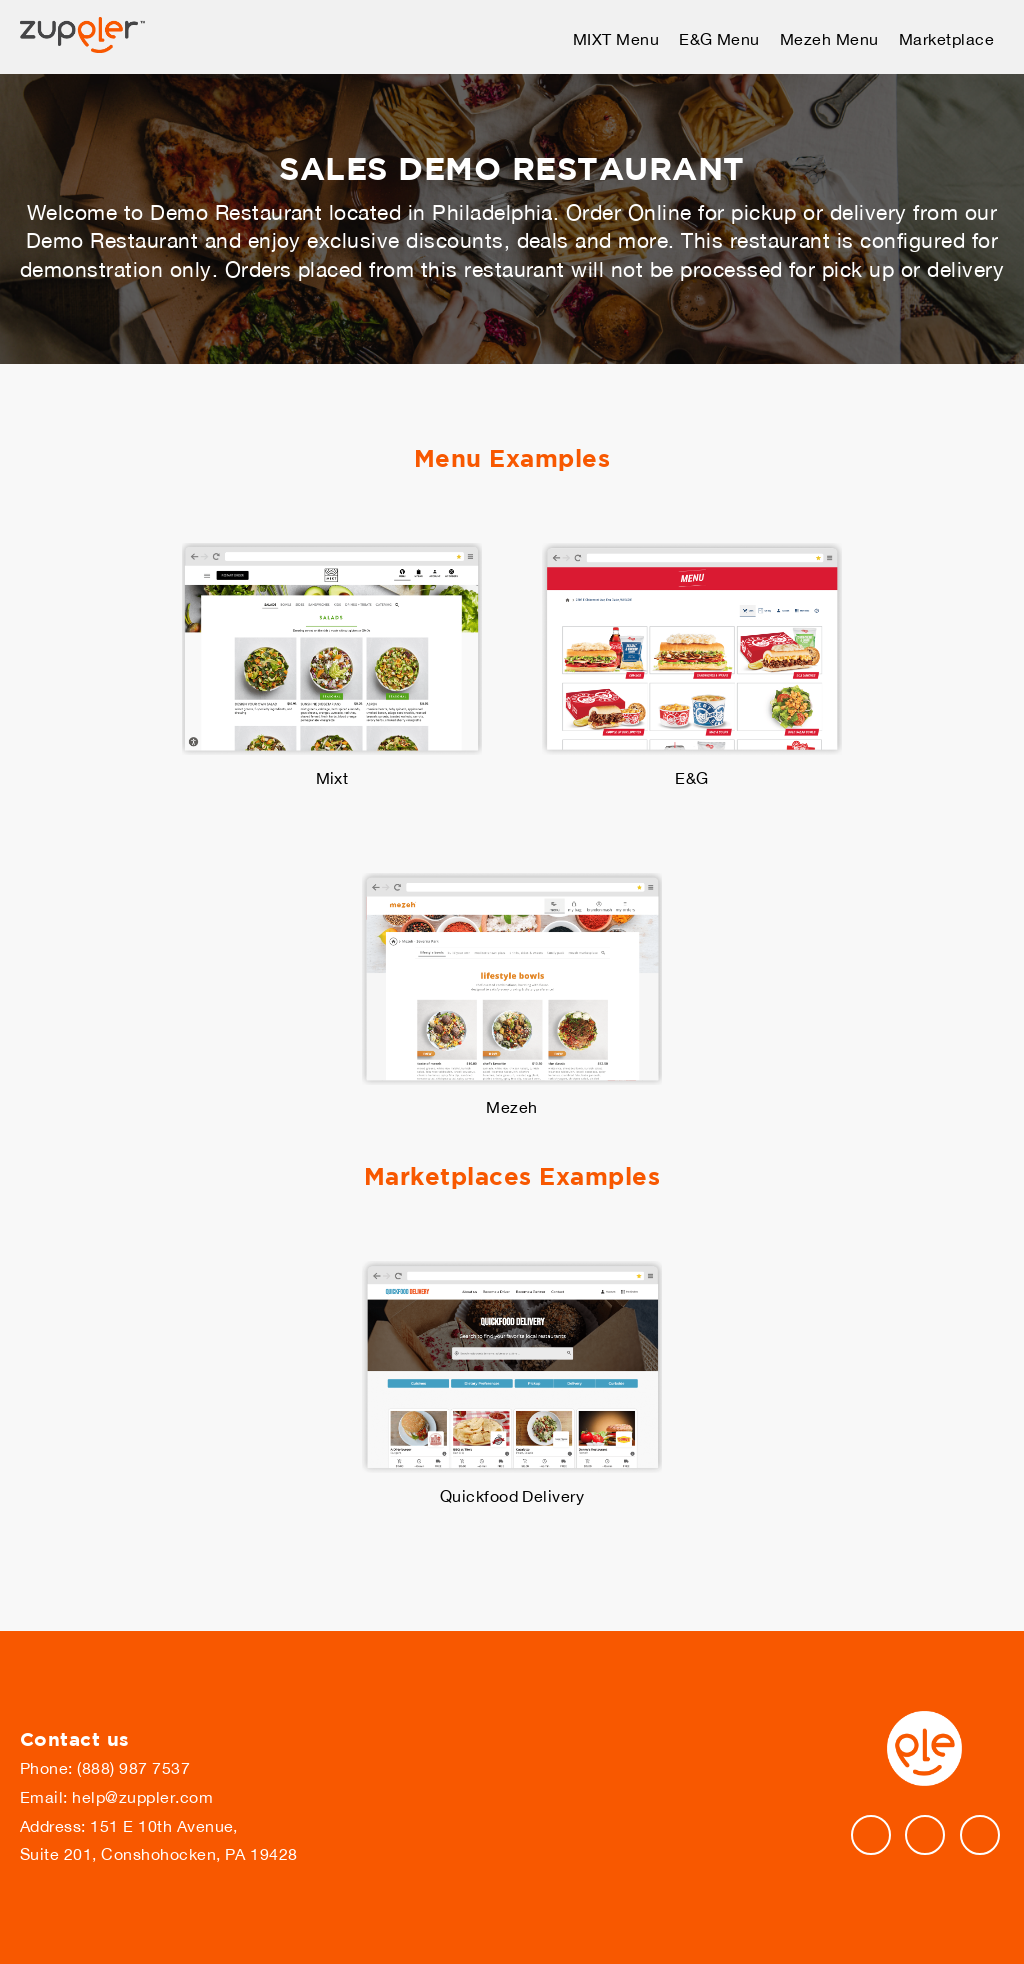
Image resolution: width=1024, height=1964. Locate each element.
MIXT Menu (616, 39)
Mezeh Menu (829, 39)
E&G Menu (719, 39)
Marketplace (946, 39)
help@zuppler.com (142, 1797)
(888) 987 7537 (133, 1768)
